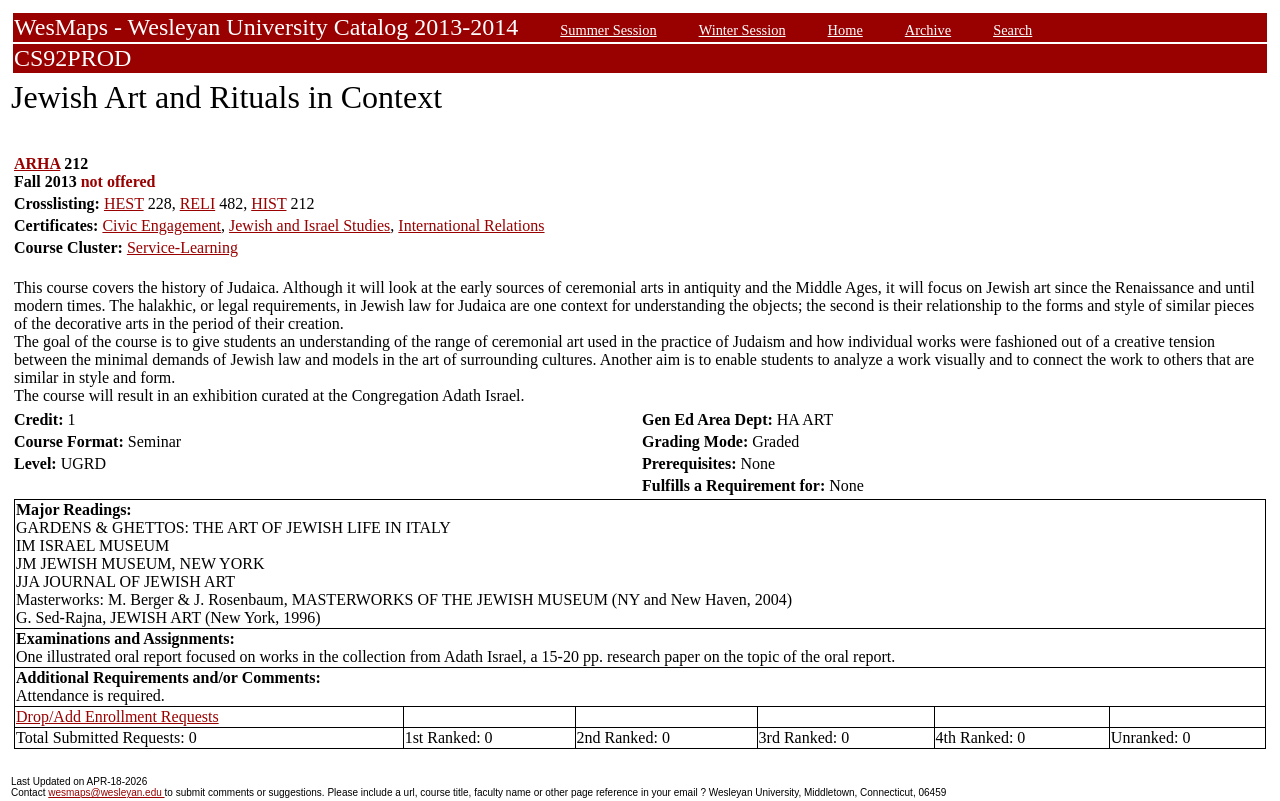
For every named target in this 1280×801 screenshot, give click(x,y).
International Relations (471, 225)
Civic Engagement (161, 225)
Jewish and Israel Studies (309, 225)
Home (845, 30)
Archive (928, 30)
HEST (124, 203)
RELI (198, 203)
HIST (268, 203)
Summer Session (608, 30)
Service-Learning (182, 247)
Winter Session (742, 30)
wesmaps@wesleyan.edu (106, 792)
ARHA (37, 163)
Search (1012, 30)
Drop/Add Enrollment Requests (117, 716)
